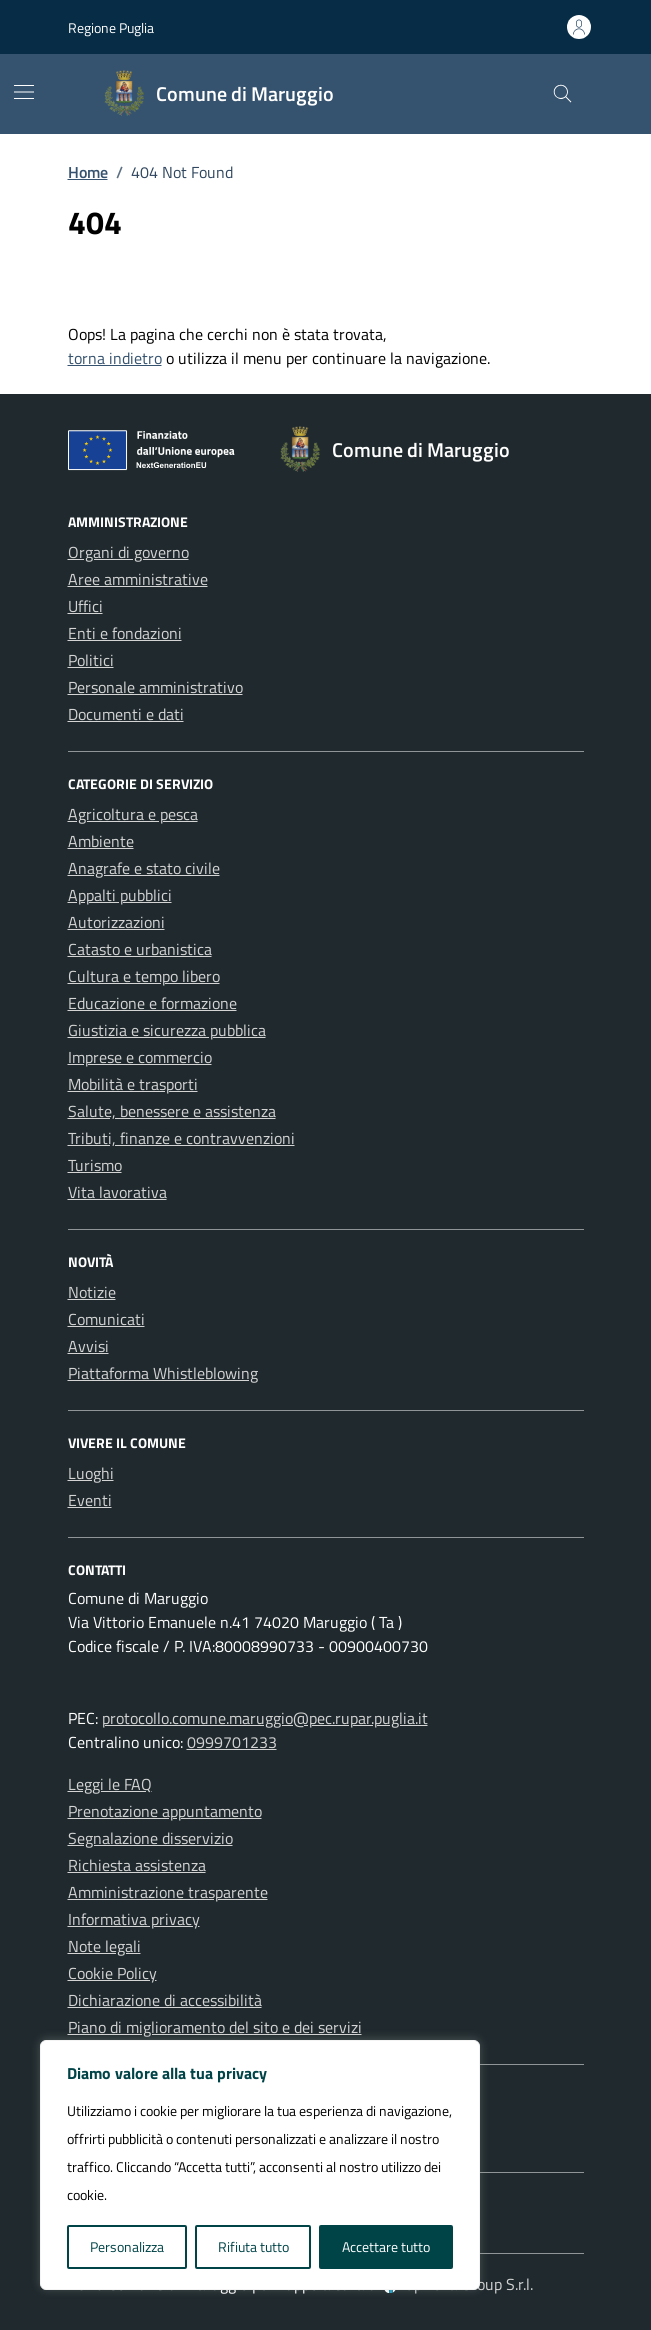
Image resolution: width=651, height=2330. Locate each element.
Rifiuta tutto (253, 2246)
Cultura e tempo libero (144, 976)
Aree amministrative (138, 579)
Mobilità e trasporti (133, 1084)
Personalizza (127, 2246)
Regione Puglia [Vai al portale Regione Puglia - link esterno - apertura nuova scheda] (111, 27)
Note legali (104, 1946)
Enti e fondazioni (125, 633)
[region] (260, 2165)
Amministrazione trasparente (168, 1892)
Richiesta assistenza (137, 1865)
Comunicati (106, 1319)
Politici (91, 660)
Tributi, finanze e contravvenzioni (181, 1138)
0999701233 (232, 1742)
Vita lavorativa (117, 1192)
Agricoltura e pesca (133, 814)
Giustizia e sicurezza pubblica (167, 1030)
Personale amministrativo (155, 687)
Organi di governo (128, 552)
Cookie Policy (112, 1973)
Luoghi (91, 1473)
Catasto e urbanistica (140, 949)
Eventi (90, 1500)
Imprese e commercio (140, 1057)
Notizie (92, 1292)
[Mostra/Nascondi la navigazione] (24, 92)
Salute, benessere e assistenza (172, 1111)
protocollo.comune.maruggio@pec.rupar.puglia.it (265, 1718)
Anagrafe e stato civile (144, 868)
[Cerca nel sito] (562, 94)
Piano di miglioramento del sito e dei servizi (215, 2027)
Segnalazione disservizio (150, 1838)
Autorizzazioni (116, 922)
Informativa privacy (134, 1919)
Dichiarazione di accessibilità (165, 2000)
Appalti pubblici (120, 895)
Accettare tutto (386, 2246)
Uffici (85, 606)
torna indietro (115, 358)
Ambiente (101, 841)
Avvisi (88, 1346)
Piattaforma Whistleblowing (163, 1373)
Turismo (95, 1165)
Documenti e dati (126, 714)
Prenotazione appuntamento (165, 1811)
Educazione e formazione (152, 1003)
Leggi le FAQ (110, 1784)
